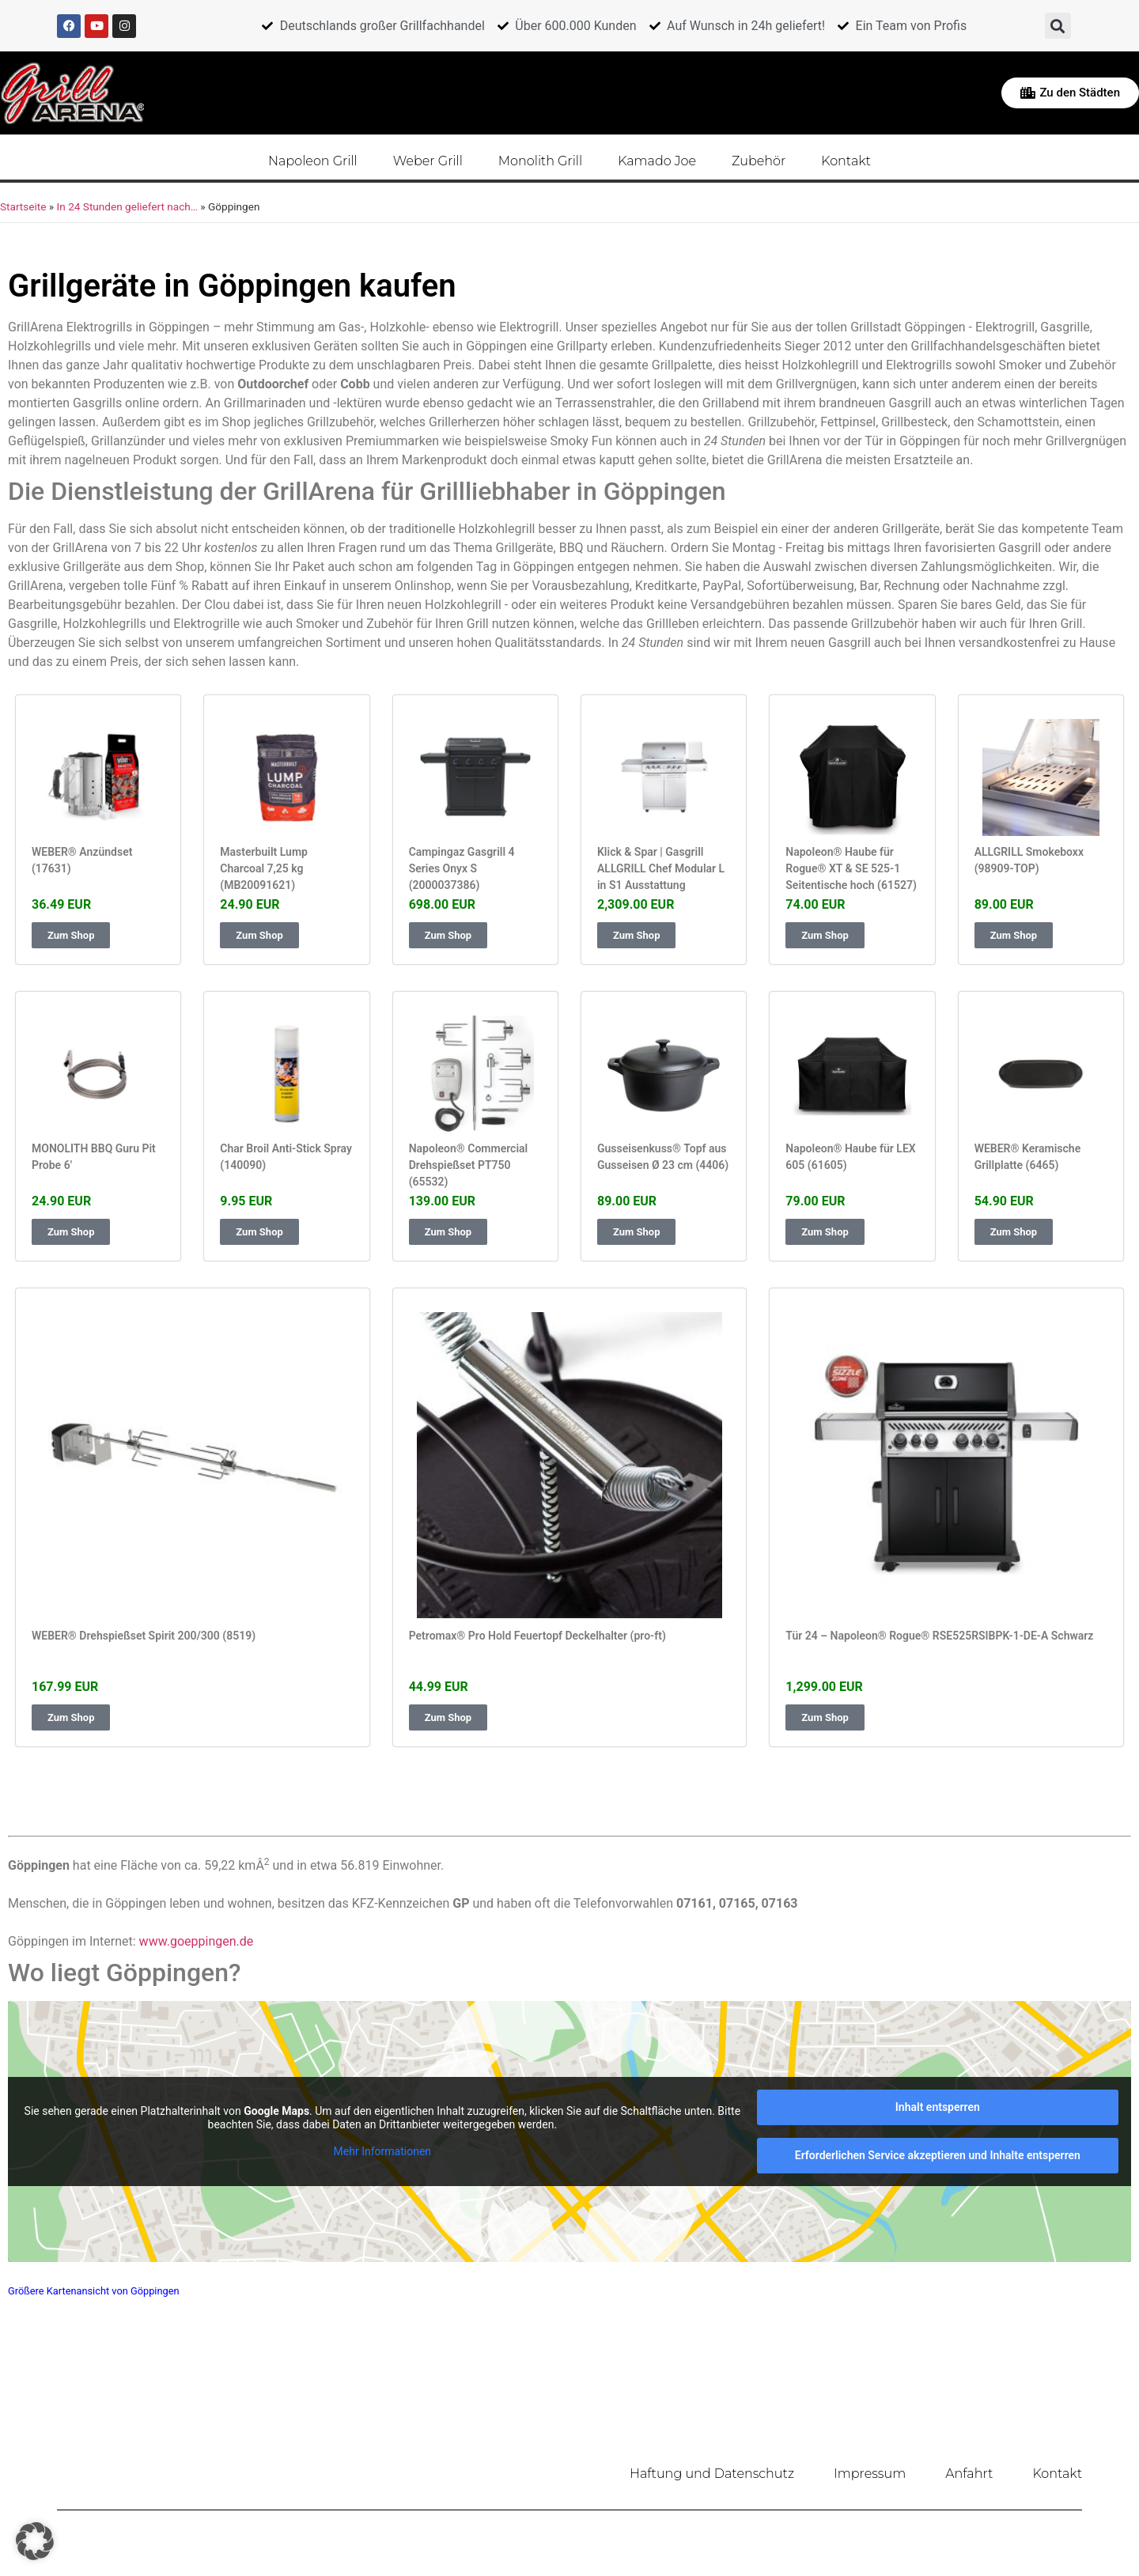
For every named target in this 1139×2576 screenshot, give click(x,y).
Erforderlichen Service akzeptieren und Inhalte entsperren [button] (937, 2153)
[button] (1058, 26)
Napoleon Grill (313, 160)
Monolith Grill (540, 160)
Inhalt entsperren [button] (937, 2105)
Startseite (23, 205)
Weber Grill (428, 160)
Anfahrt (969, 2472)
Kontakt (846, 160)
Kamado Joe (657, 160)
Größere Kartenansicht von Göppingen (94, 2289)
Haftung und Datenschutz (712, 2472)
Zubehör (758, 160)
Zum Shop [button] (70, 934)
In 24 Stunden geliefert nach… (127, 205)
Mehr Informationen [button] (382, 2149)
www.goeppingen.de (196, 1939)
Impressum (870, 2472)
